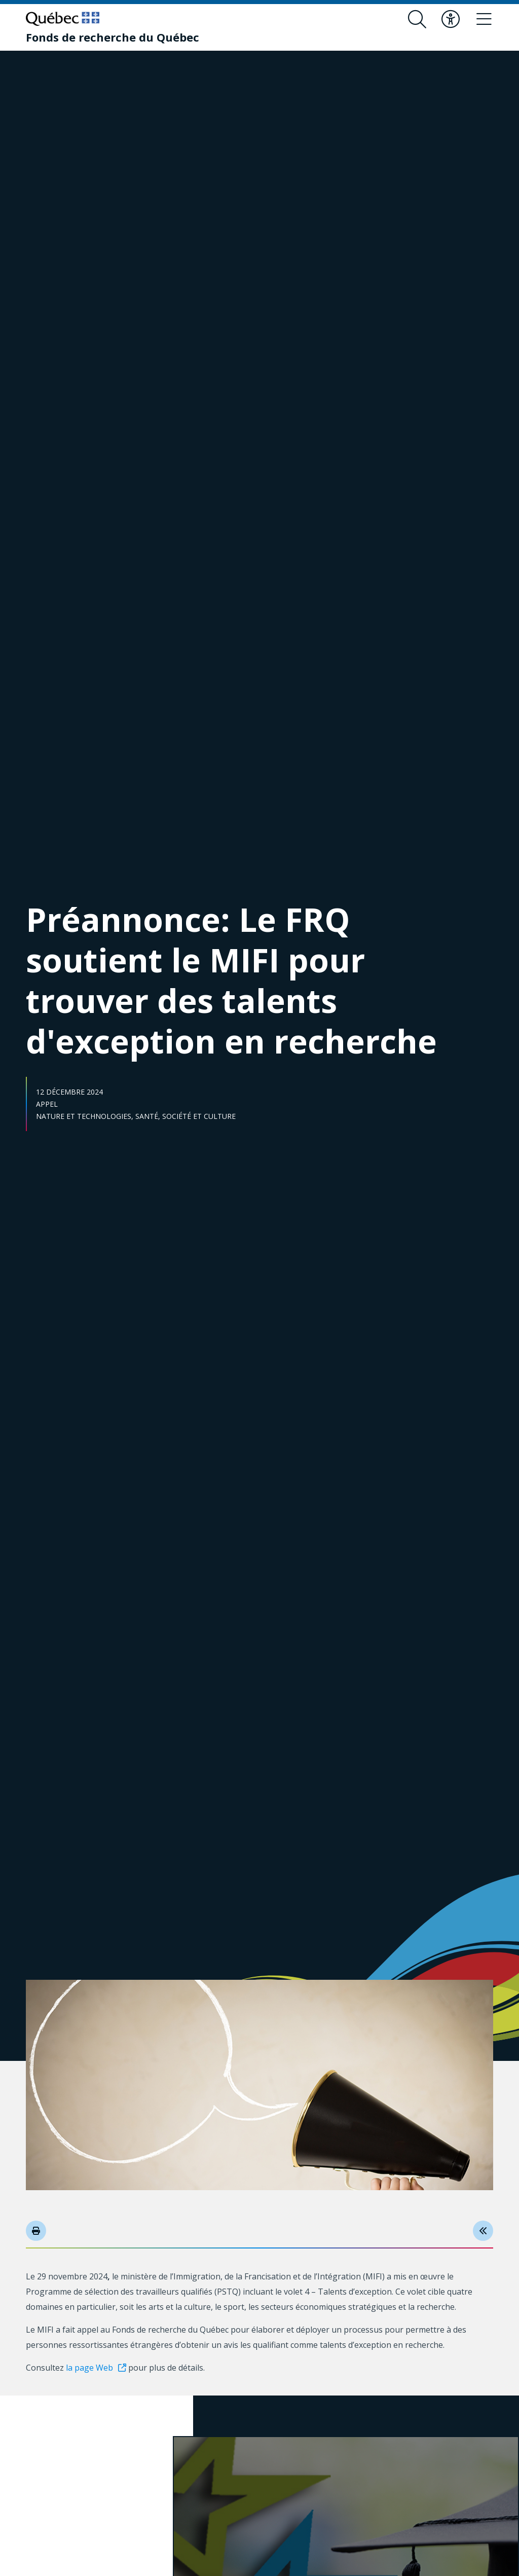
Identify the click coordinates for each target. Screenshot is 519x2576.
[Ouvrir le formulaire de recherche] (417, 19)
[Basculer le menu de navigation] (484, 19)
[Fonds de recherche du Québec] (112, 37)
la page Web (89, 2367)
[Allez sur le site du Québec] (62, 19)
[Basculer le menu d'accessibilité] (450, 19)
